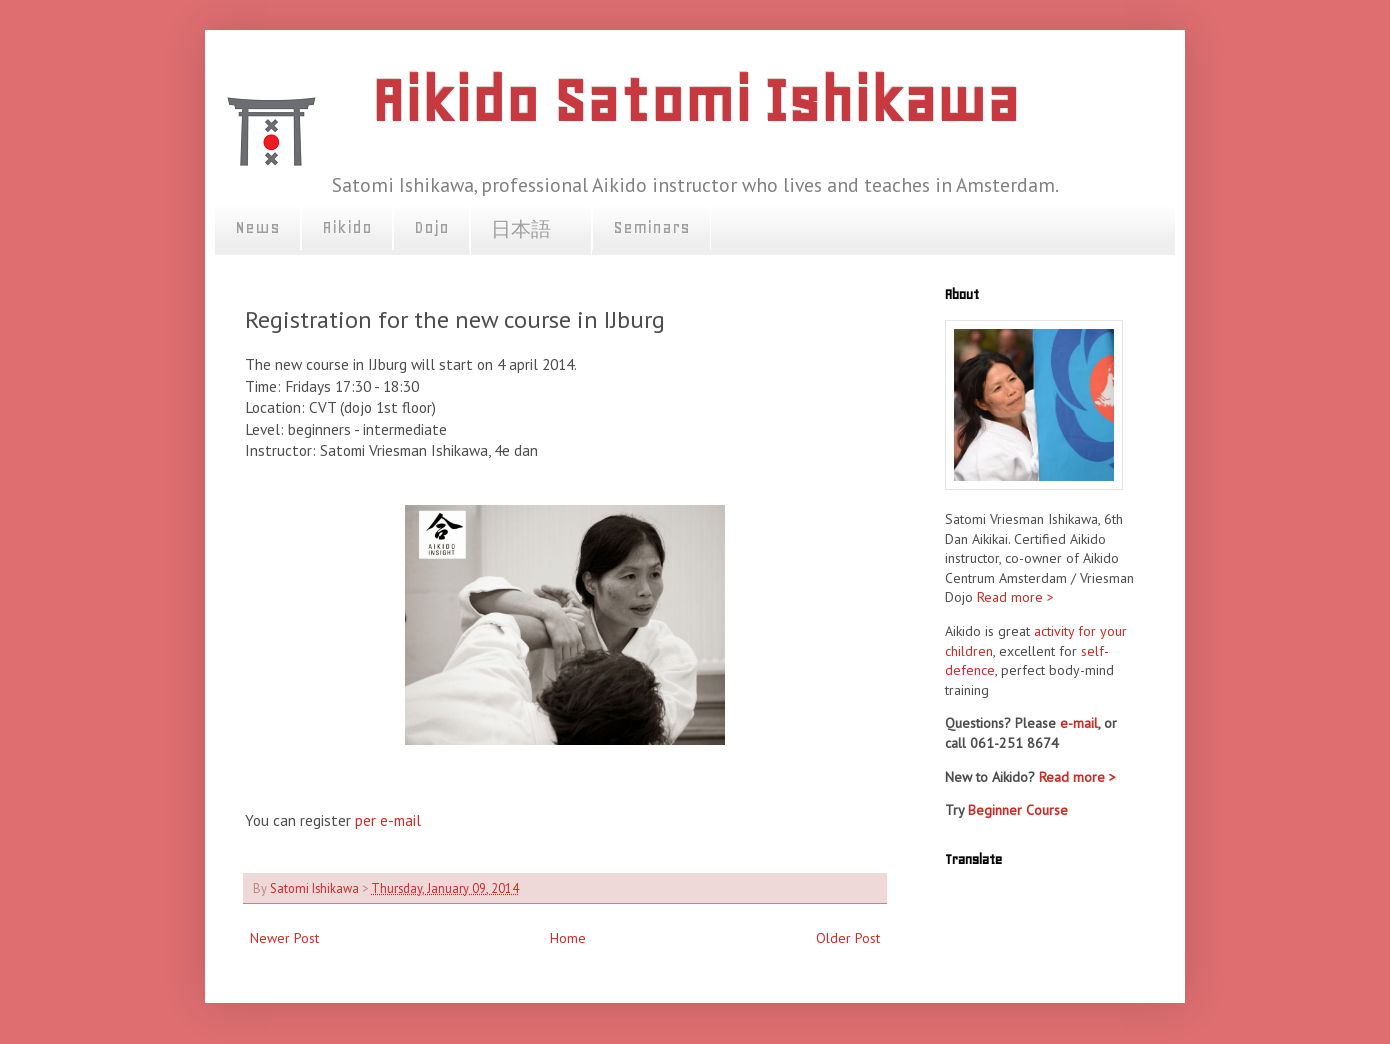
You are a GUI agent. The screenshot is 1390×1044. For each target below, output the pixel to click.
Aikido (347, 227)
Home (568, 938)
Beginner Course (1018, 810)
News (257, 227)
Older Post (848, 938)
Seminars (651, 227)
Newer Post (284, 938)
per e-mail (386, 820)
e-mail (1079, 723)
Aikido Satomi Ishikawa (695, 100)
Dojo (431, 227)
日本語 (531, 230)
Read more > (1015, 597)
